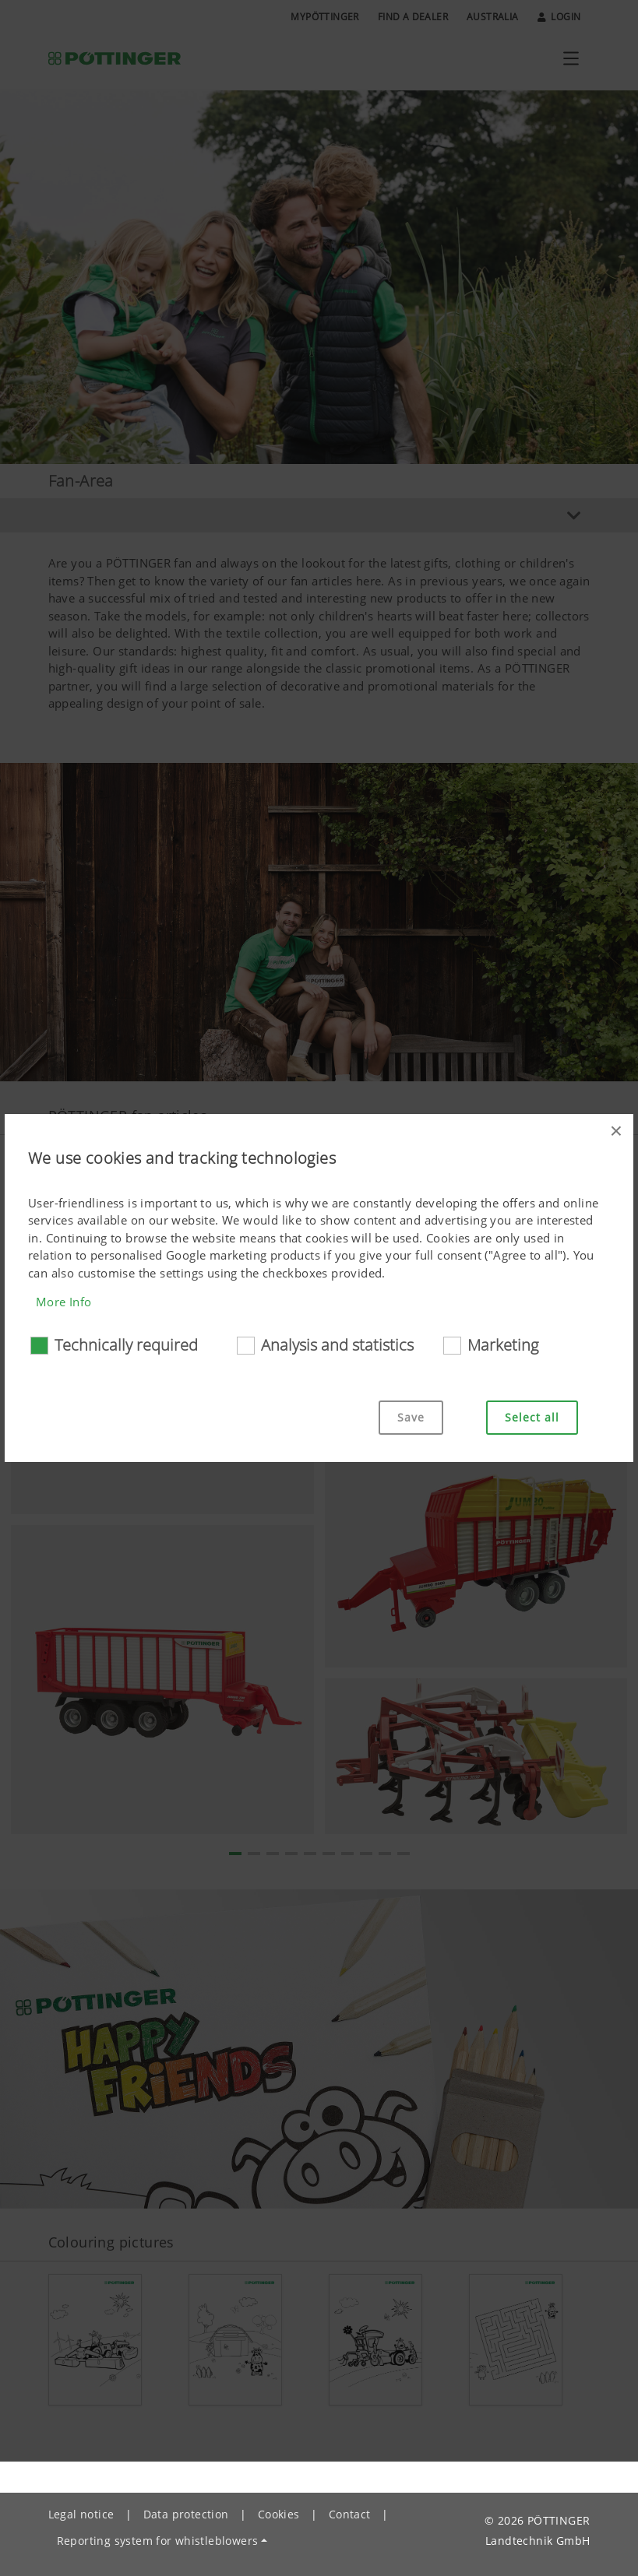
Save (411, 1417)
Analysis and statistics (337, 1344)
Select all (532, 1417)
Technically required (126, 1344)
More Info (64, 1301)
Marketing (502, 1344)
